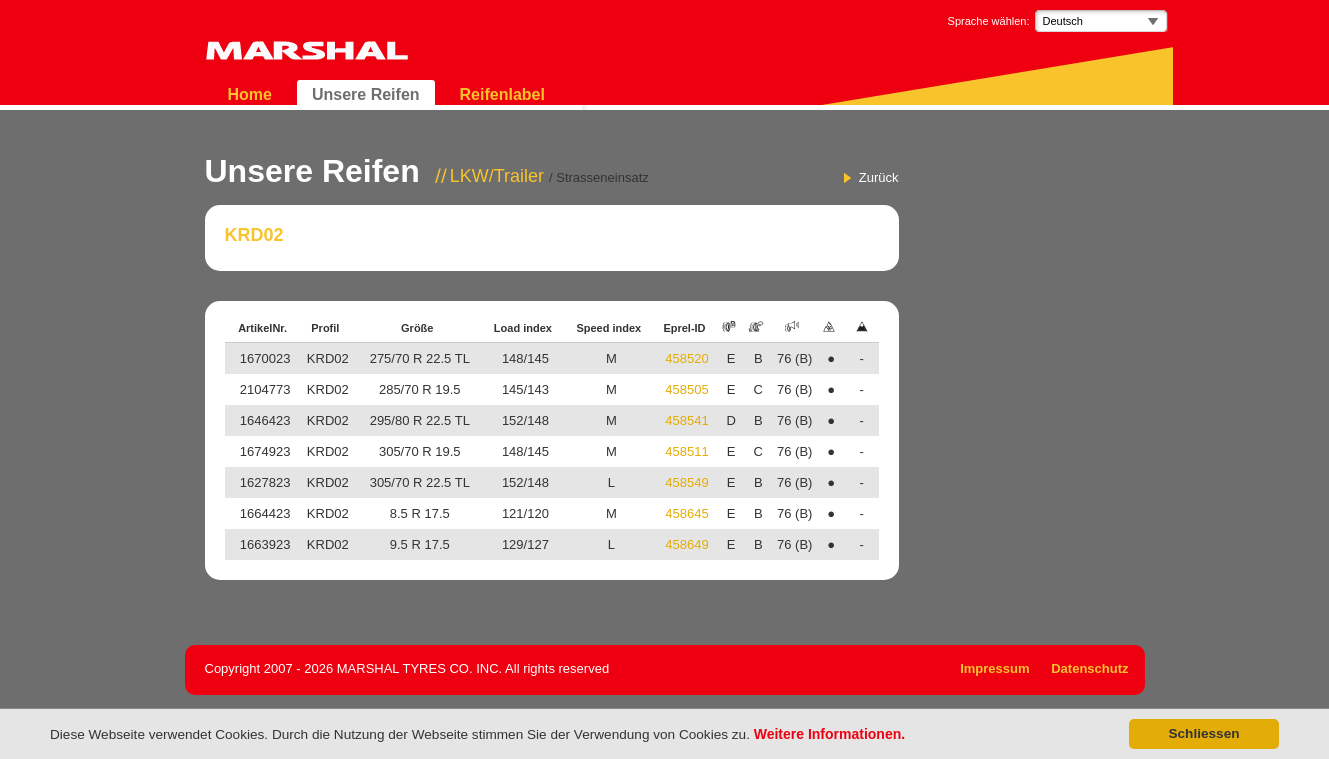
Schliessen (1203, 733)
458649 (686, 544)
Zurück (879, 177)
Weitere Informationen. (829, 734)
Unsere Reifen (366, 94)
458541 (686, 420)
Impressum (994, 668)
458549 (686, 482)
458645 (686, 513)
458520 (686, 358)
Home (250, 94)
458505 (686, 389)
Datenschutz (1089, 668)
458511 (686, 451)
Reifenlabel (502, 94)
